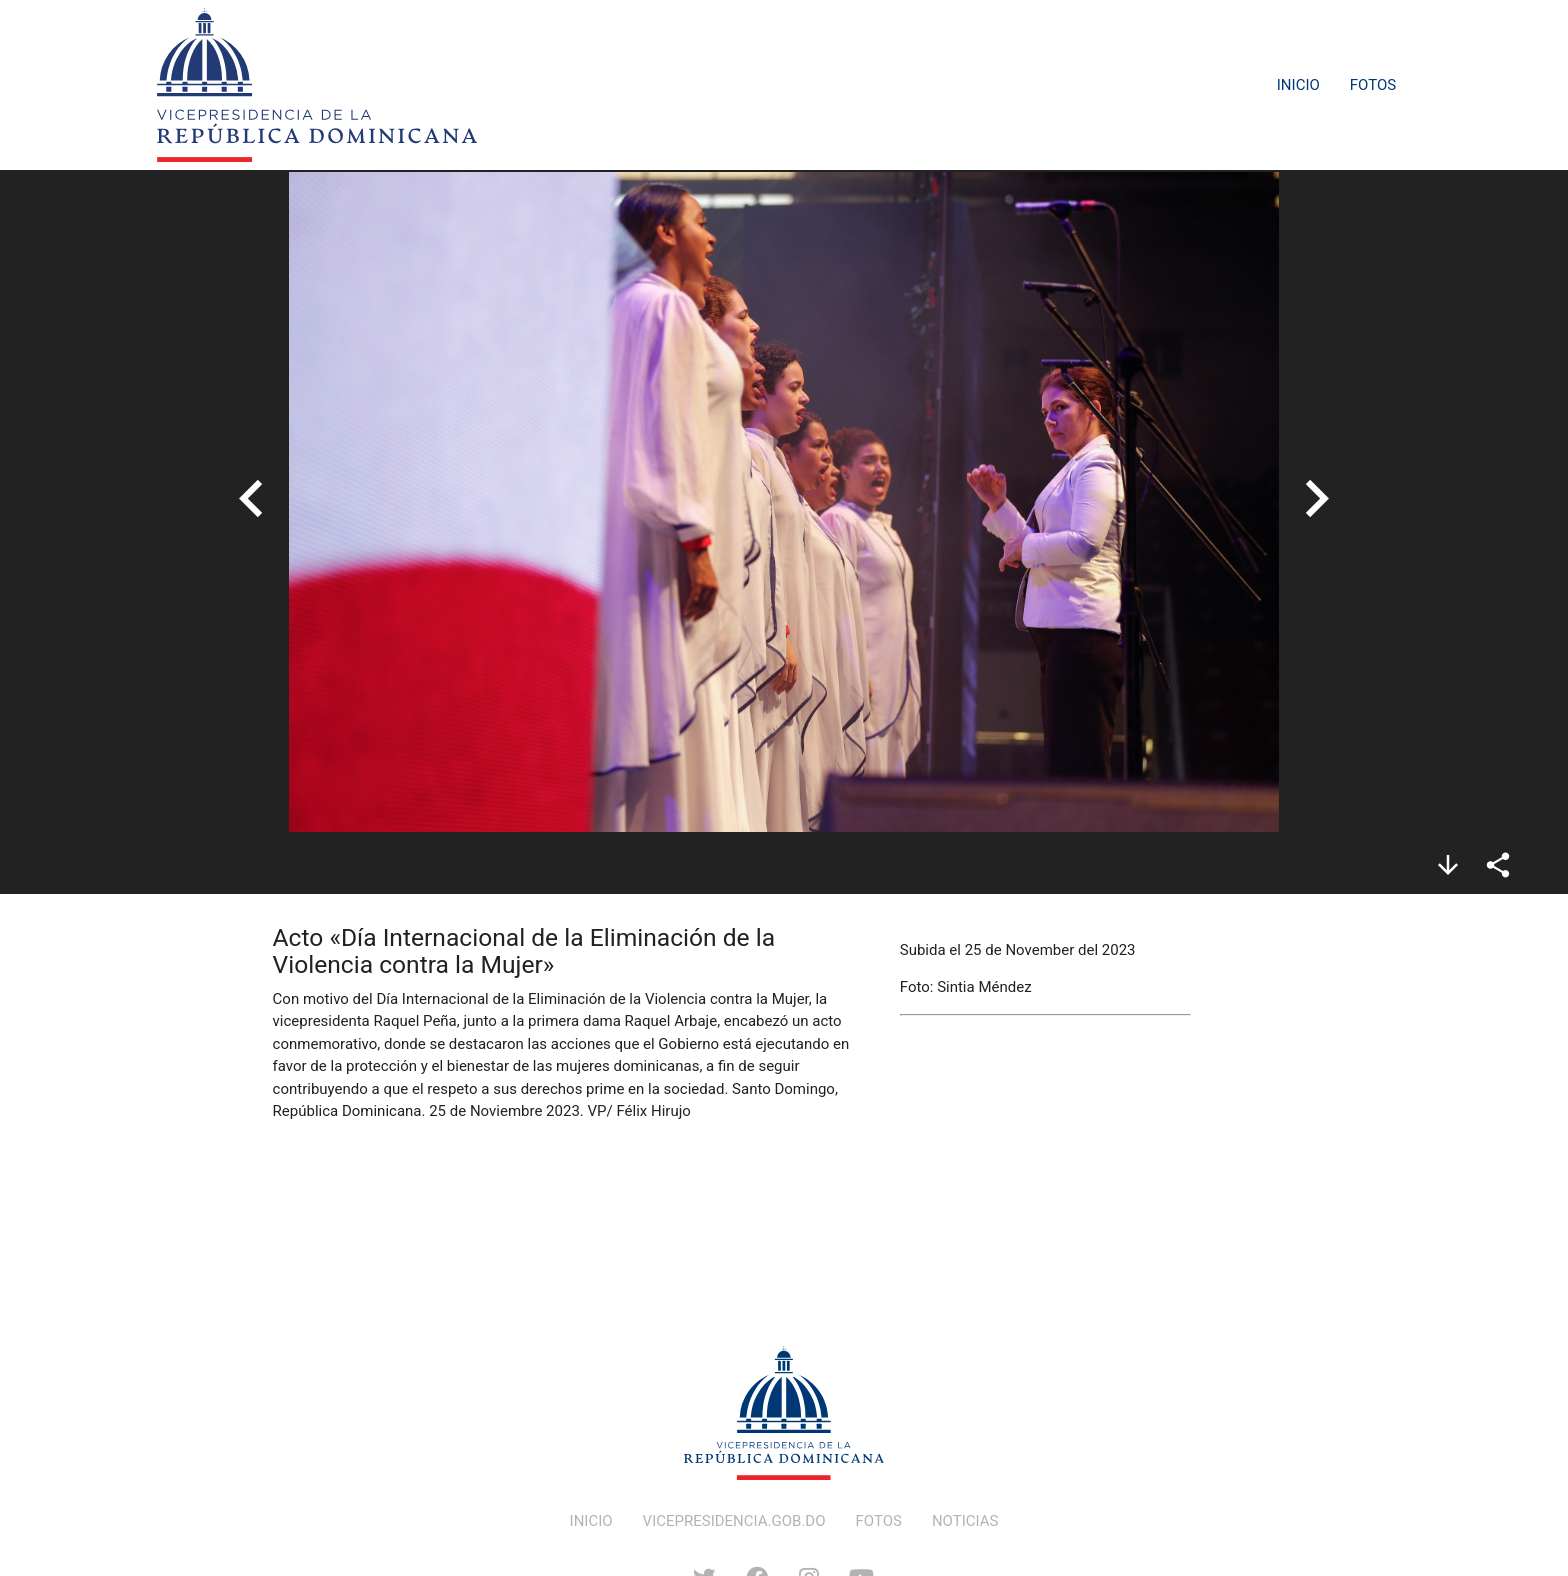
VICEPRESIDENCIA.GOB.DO (734, 1521)
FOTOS (879, 1521)
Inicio (1298, 85)
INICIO (591, 1521)
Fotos (1373, 85)
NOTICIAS (965, 1521)
